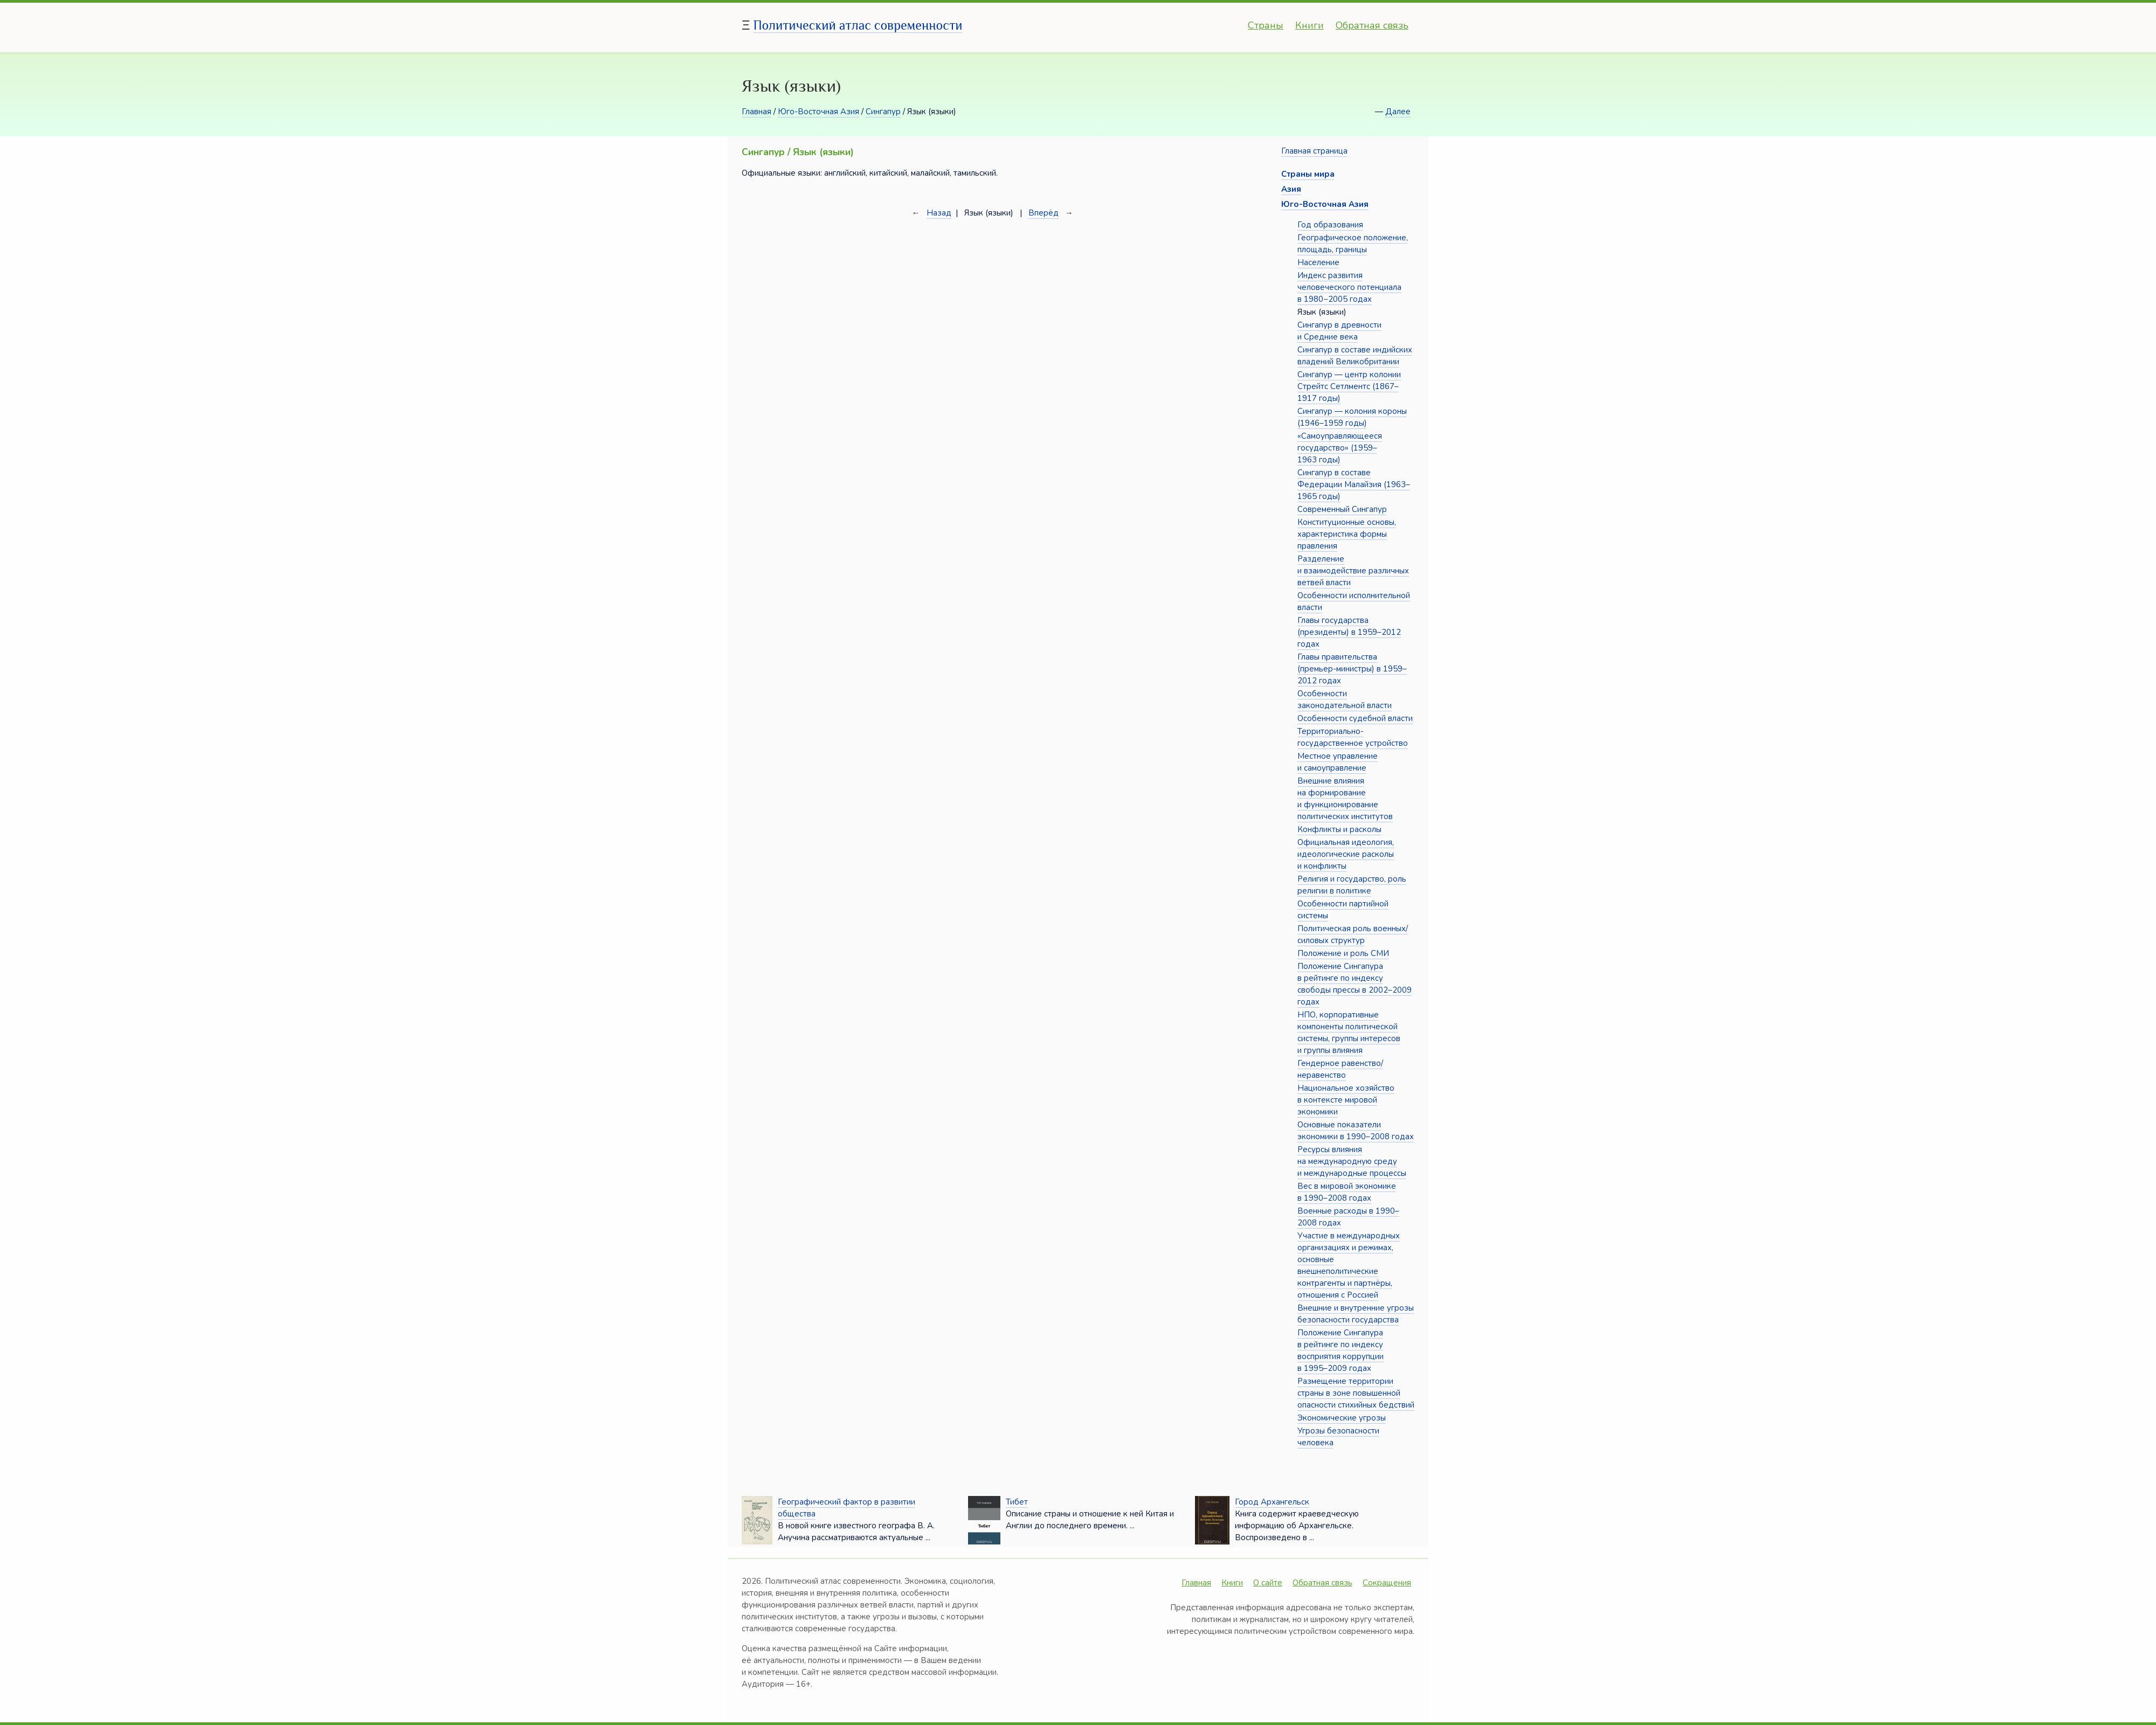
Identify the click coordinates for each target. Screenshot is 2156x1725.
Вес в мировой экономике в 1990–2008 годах (1346, 1192)
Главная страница (1314, 151)
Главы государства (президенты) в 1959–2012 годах (1349, 632)
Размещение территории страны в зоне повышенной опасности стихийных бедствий (1355, 1393)
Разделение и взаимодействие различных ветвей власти (1353, 570)
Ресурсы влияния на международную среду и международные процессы (1351, 1161)
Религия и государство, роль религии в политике (1351, 885)
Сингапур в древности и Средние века (1339, 331)
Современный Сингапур (1342, 509)
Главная (756, 111)
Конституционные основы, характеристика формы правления (1346, 534)
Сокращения (1387, 1582)
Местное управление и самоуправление (1337, 762)
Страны (1265, 25)
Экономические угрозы (1341, 1417)
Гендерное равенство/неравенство (1340, 1069)
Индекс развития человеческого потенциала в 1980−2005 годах (1349, 287)
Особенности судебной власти (1355, 718)
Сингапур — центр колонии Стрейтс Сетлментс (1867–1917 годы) (1349, 386)
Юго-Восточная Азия (818, 111)
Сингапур (883, 111)
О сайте (1267, 1582)
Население (1318, 262)
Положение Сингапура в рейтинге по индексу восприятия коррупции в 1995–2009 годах (1340, 1350)
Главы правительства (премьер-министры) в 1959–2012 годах (1352, 669)
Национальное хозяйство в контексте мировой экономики (1345, 1100)
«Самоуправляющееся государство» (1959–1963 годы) (1339, 448)
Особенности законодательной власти (1344, 699)
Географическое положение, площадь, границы (1352, 243)
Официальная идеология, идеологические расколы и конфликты (1345, 854)
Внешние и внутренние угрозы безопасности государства (1355, 1314)
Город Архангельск (1272, 1502)
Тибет (1017, 1502)
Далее (1398, 111)
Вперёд (1043, 212)
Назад (939, 212)
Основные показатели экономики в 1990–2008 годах (1355, 1130)
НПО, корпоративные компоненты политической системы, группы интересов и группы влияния (1348, 1032)
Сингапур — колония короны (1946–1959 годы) (1352, 417)
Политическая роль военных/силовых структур (1352, 934)
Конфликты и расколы (1339, 829)
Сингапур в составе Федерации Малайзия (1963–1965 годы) (1353, 484)
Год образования (1330, 224)
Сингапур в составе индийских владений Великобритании (1354, 355)
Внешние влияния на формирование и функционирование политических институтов (1345, 798)
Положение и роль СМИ (1343, 953)
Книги (1309, 25)
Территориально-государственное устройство (1352, 737)
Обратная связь (1372, 25)
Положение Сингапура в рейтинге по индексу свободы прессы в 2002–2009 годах (1354, 984)
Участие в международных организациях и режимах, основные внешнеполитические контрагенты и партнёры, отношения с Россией (1348, 1265)
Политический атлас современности (858, 25)
